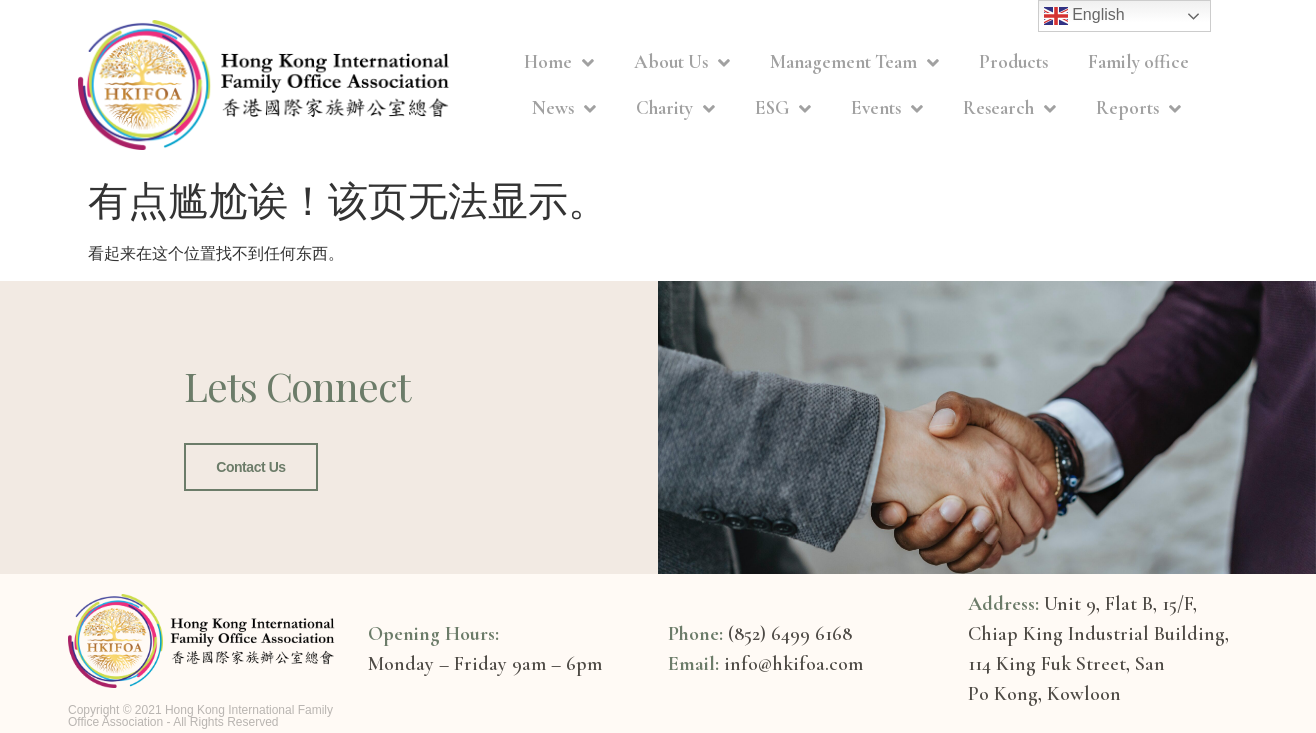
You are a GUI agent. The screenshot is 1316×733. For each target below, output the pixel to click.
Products (1013, 61)
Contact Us (250, 467)
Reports (1138, 108)
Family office (1138, 61)
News (564, 108)
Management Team (854, 62)
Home (559, 62)
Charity (675, 108)
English (1084, 16)
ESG (783, 108)
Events (887, 108)
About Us (682, 62)
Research (1009, 108)
